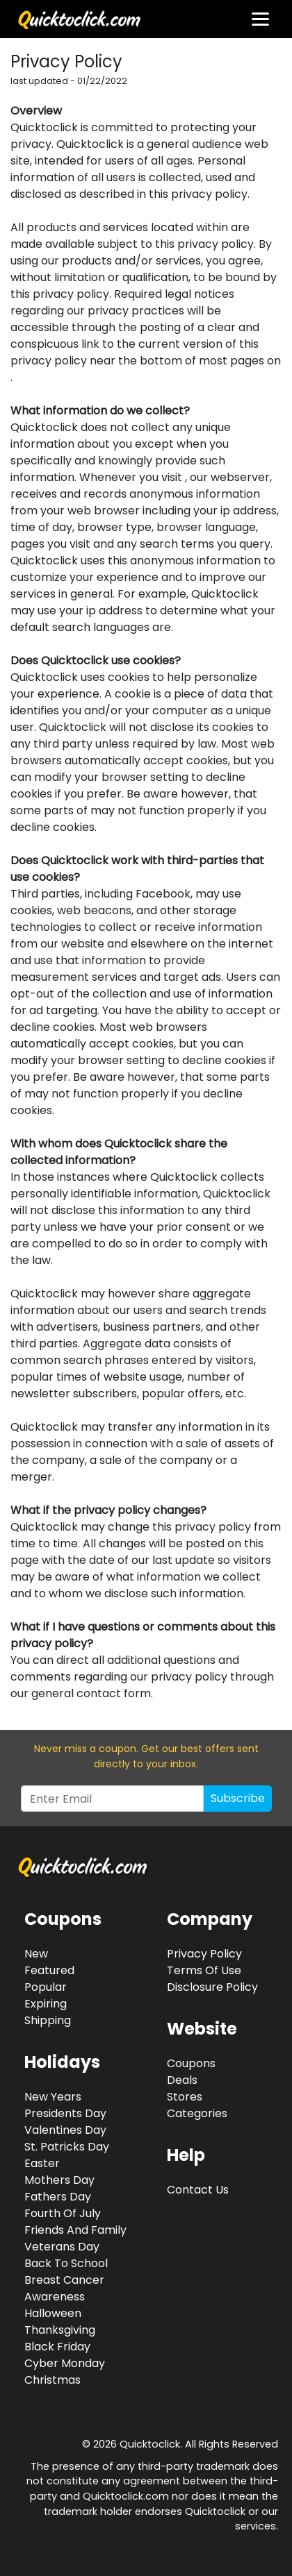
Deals (182, 2080)
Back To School (66, 2263)
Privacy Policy (204, 1954)
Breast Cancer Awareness (64, 2288)
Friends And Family (75, 2230)
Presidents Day (65, 2113)
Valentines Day (65, 2130)
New (36, 1954)
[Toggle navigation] (260, 19)
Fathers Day (57, 2197)
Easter (42, 2163)
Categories (197, 2113)
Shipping (47, 2020)
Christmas (52, 2380)
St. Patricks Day (66, 2147)
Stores (184, 2097)
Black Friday (57, 2347)
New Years (52, 2097)
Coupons (191, 2063)
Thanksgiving (59, 2330)
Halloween (52, 2313)
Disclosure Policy (212, 1987)
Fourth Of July (62, 2213)
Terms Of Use (204, 1970)
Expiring (45, 2004)
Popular (45, 1987)
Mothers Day (59, 2180)
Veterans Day (61, 2247)
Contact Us (198, 2190)
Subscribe (238, 1798)
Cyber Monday (64, 2363)
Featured (49, 1970)
